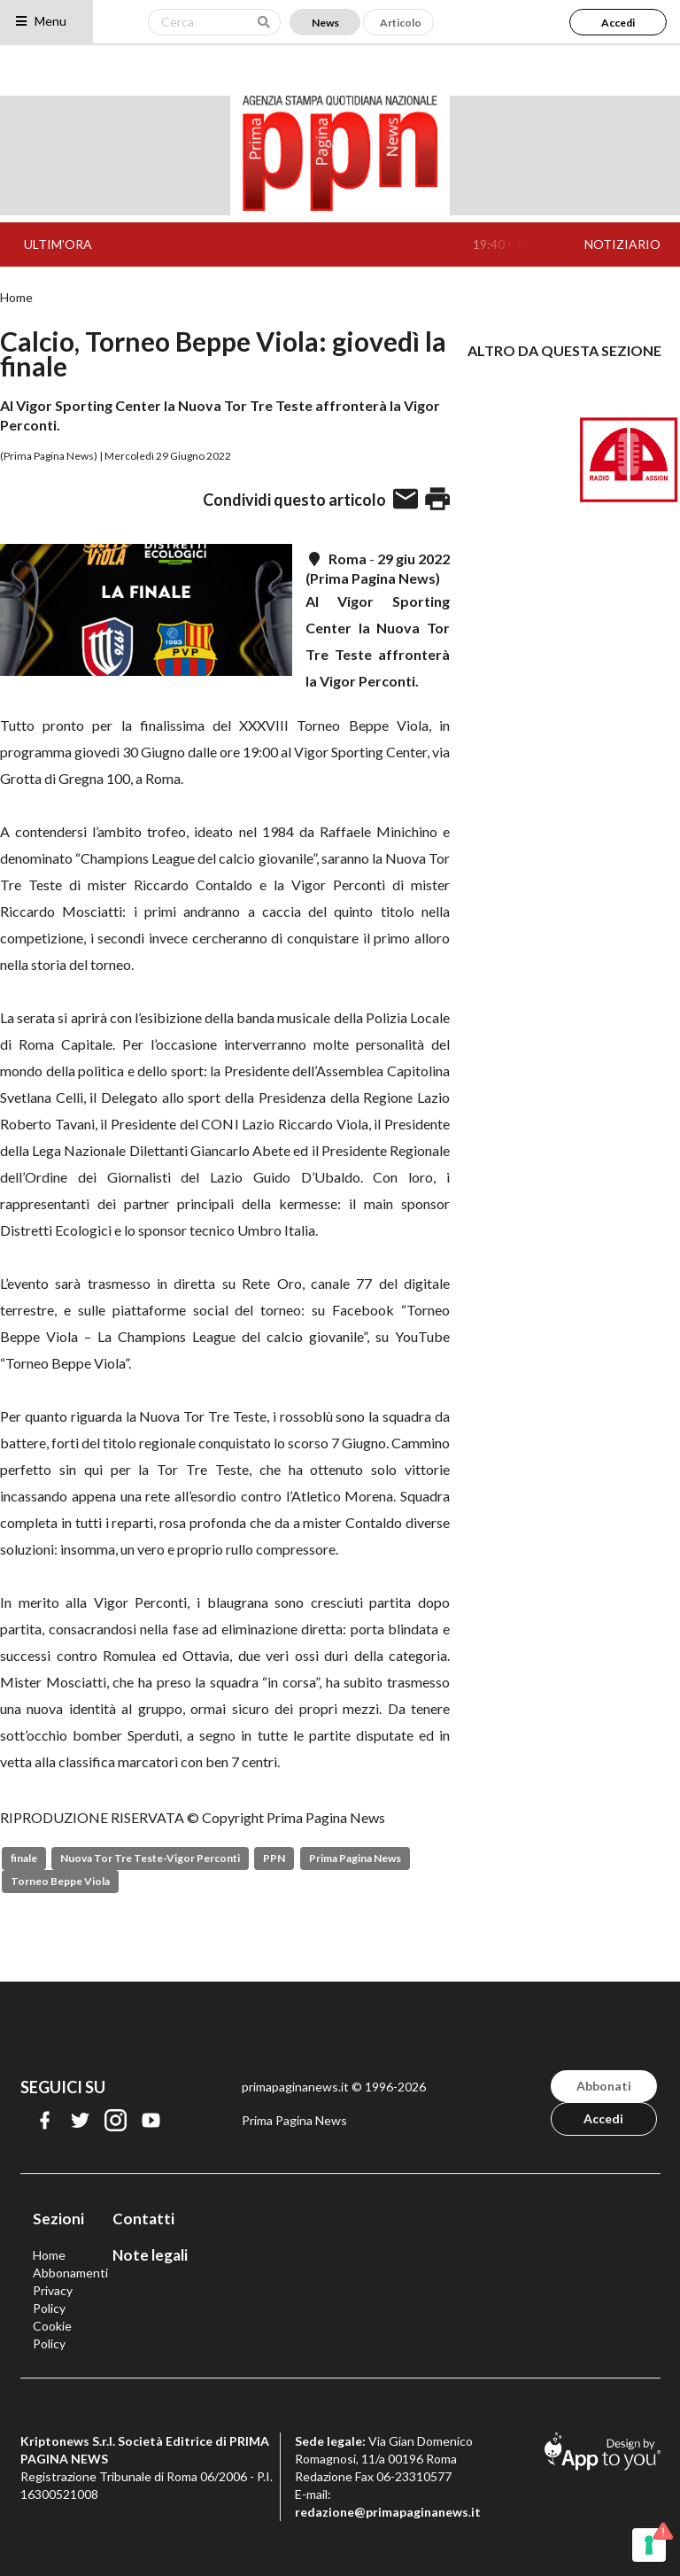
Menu (40, 20)
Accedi (618, 22)
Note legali (150, 2255)
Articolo (400, 22)
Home (16, 297)
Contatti (143, 2218)
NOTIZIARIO (622, 244)
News (325, 22)
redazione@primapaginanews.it (388, 2511)
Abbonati (603, 2085)
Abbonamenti (70, 2272)
